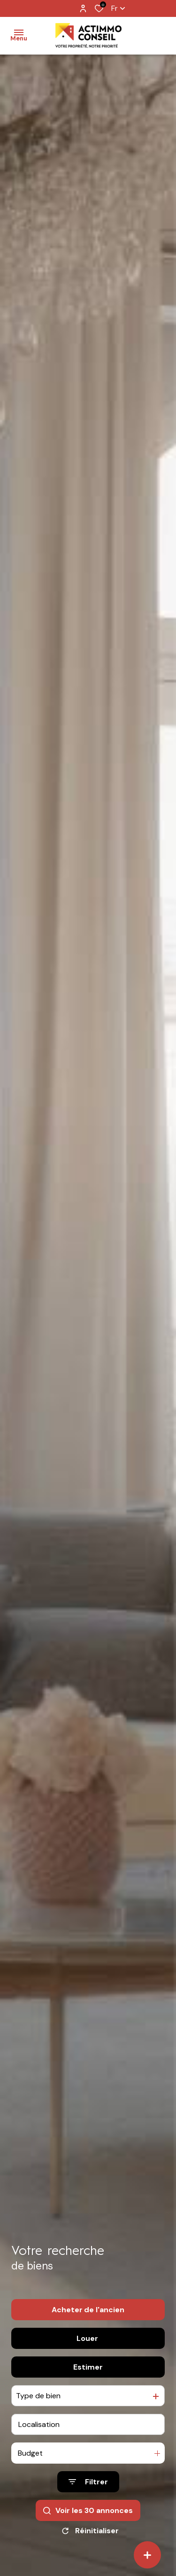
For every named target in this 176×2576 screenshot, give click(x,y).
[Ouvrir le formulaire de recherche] (88, 2481)
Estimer (88, 2367)
